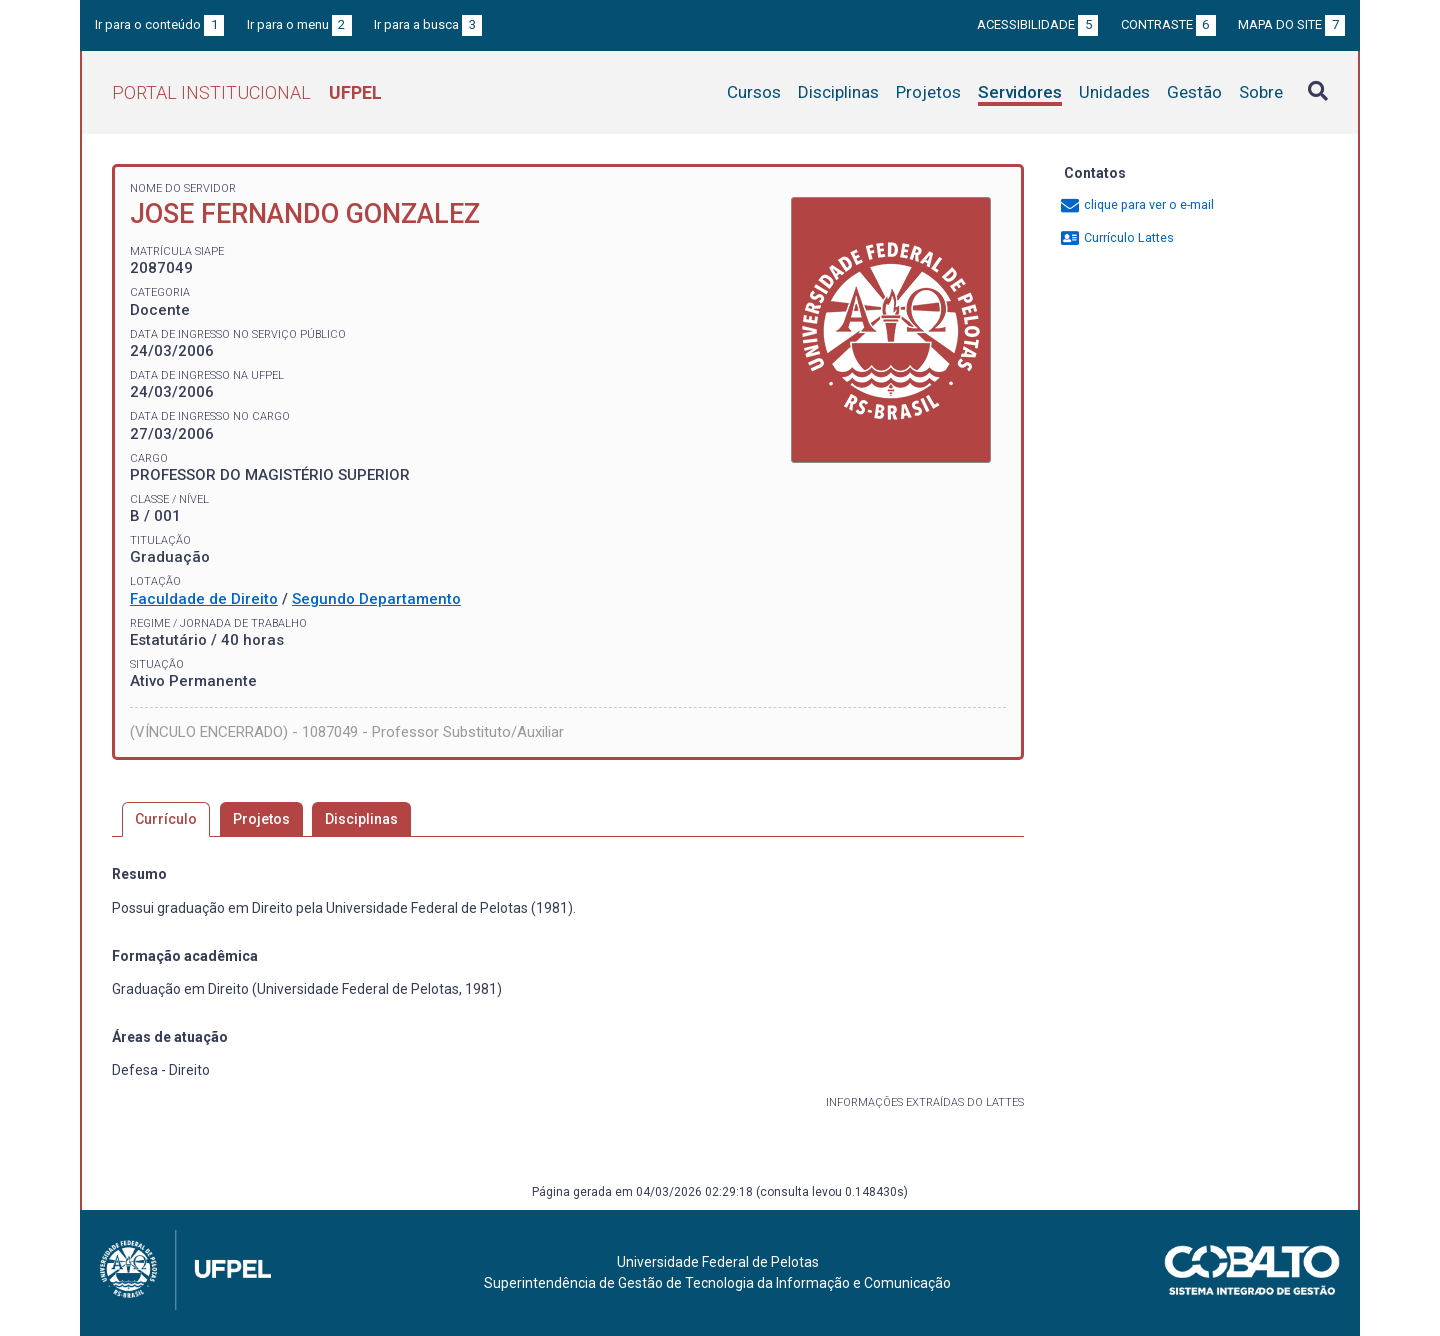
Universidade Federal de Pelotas (718, 1262)
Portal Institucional (247, 92)
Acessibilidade (1037, 24)
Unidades (1114, 92)
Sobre (1261, 92)
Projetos (928, 92)
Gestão (1194, 92)
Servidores (1020, 92)
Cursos (754, 92)
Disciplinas (838, 92)
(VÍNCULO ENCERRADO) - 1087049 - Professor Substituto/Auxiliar (347, 732)
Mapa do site (1291, 24)
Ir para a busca (428, 24)
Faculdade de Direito (204, 599)
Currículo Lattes (1116, 237)
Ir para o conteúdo (159, 24)
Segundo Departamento (376, 599)
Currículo (166, 819)
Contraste (1168, 24)
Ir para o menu (299, 24)
